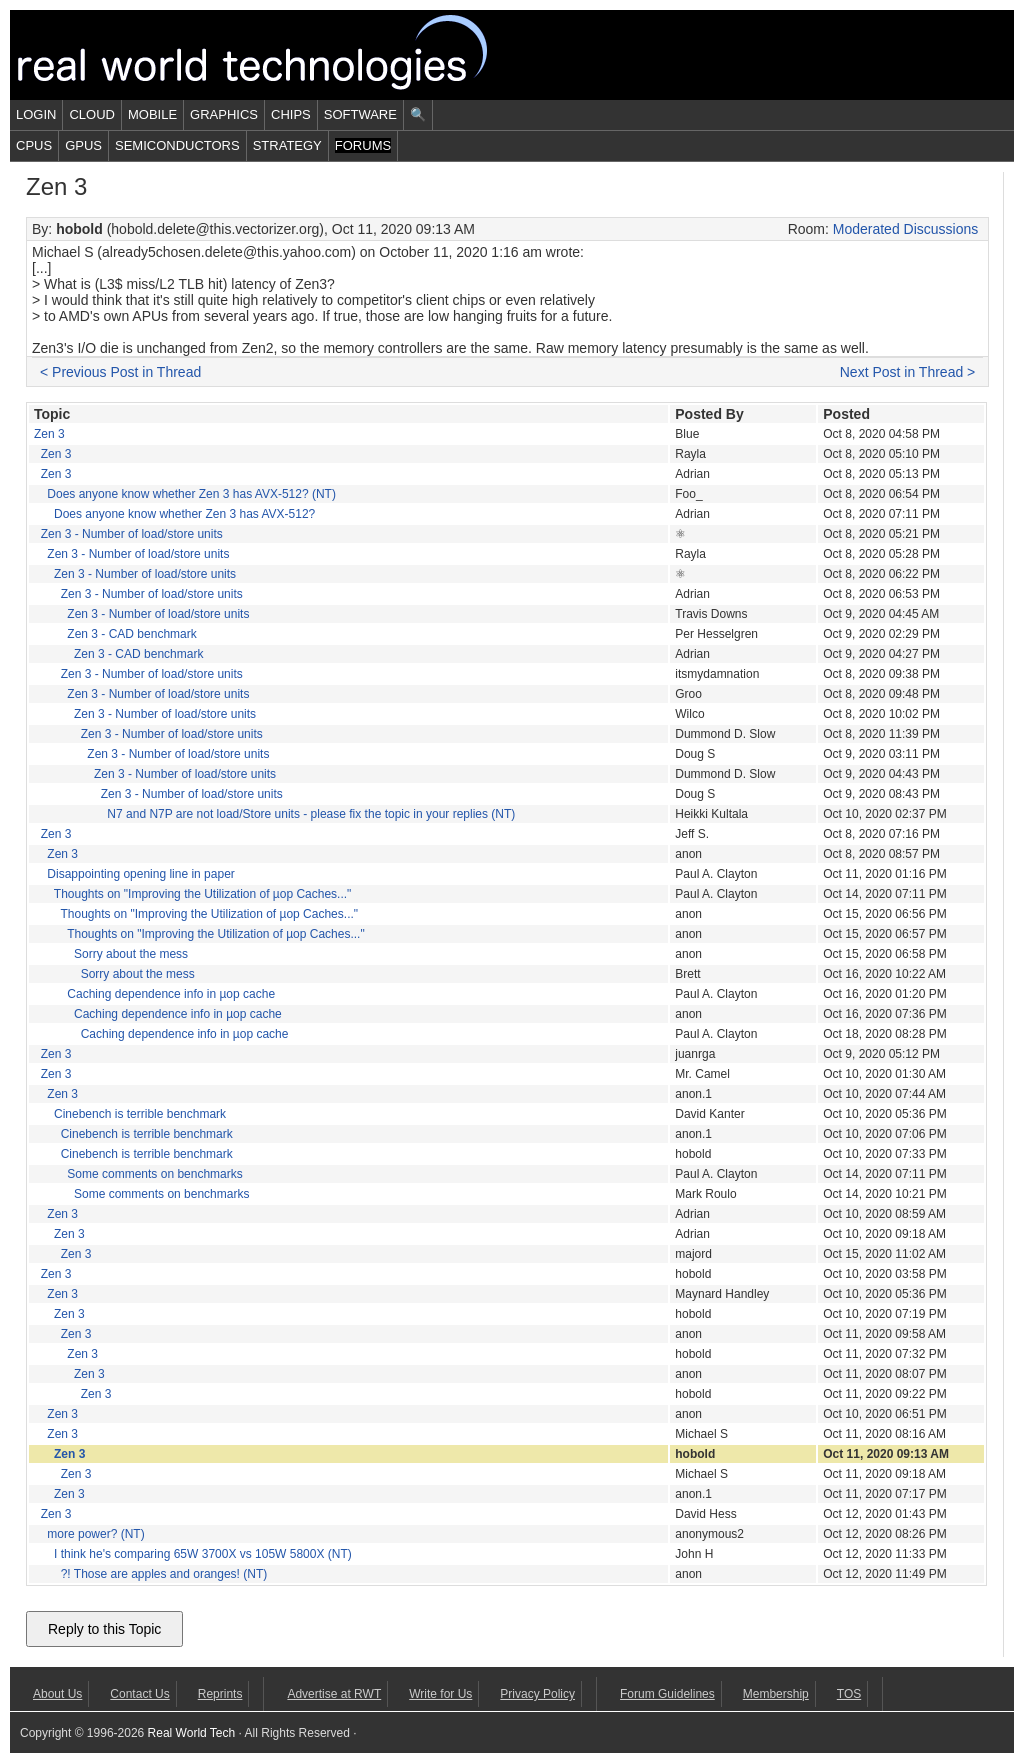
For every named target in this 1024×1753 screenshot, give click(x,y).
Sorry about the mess (131, 954)
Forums (363, 145)
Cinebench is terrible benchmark (140, 1114)
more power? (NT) (95, 1534)
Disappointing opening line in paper (140, 874)
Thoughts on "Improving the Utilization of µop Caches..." (203, 894)
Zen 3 (49, 434)
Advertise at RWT (334, 1694)
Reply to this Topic (104, 1629)
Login (36, 114)
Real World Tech (276, 55)
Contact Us (139, 1694)
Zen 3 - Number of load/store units (132, 534)
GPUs (83, 145)
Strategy (287, 145)
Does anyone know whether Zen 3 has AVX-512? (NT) (191, 494)
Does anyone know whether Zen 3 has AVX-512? (184, 514)
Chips (291, 114)
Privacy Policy (537, 1694)
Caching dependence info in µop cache (171, 994)
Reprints (220, 1694)
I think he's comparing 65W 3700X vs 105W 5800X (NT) (203, 1554)
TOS (849, 1694)
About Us (57, 1694)
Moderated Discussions (906, 229)
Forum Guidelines (667, 1694)
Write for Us (440, 1694)
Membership (776, 1694)
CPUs (34, 145)
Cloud (92, 114)
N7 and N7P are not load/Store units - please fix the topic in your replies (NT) (311, 814)
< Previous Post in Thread (120, 372)
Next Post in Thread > (908, 372)
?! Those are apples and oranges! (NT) (164, 1574)
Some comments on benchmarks (154, 1174)
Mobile (152, 114)
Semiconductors (177, 145)
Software (360, 114)
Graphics (224, 114)
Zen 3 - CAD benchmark (131, 634)
